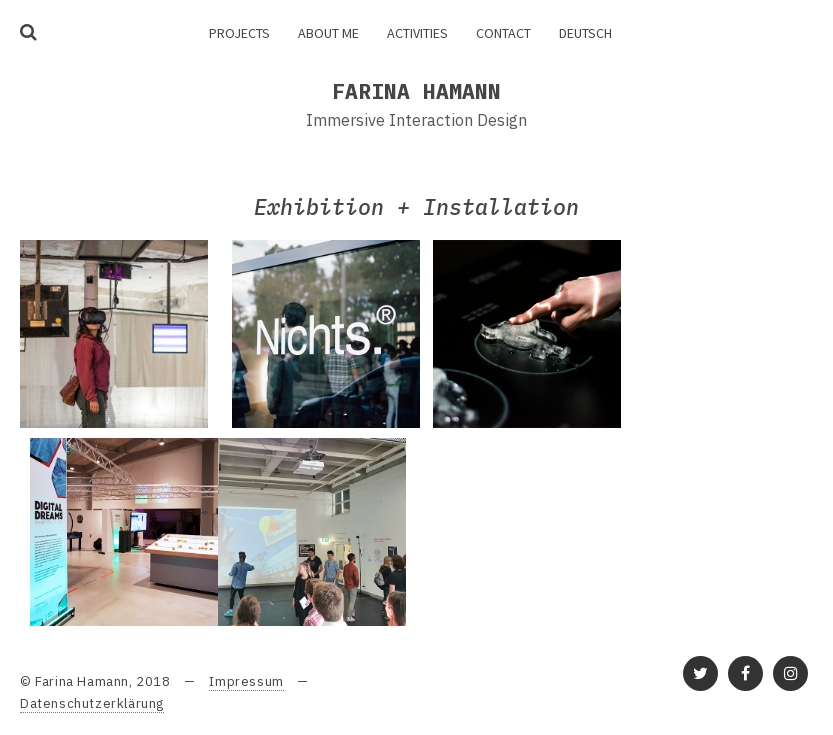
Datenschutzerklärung (92, 703)
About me (328, 33)
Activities (417, 33)
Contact (503, 33)
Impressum (246, 681)
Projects (239, 33)
